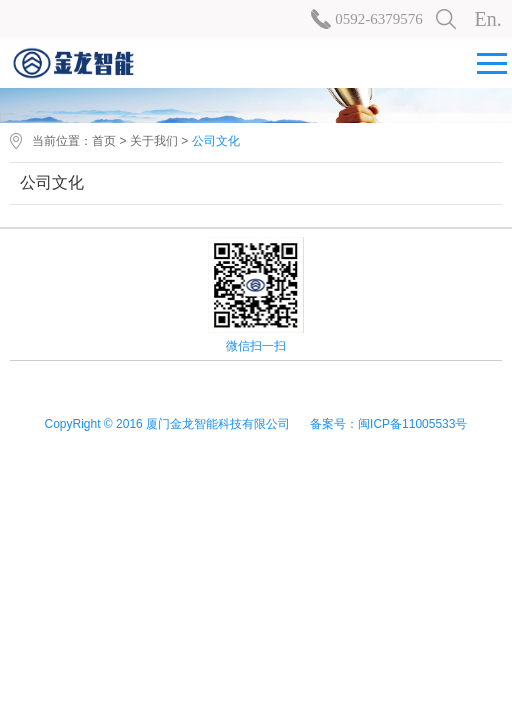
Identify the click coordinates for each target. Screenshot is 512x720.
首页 (104, 141)
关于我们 (154, 141)
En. (488, 19)
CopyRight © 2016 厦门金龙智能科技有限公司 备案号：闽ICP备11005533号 (256, 424)
